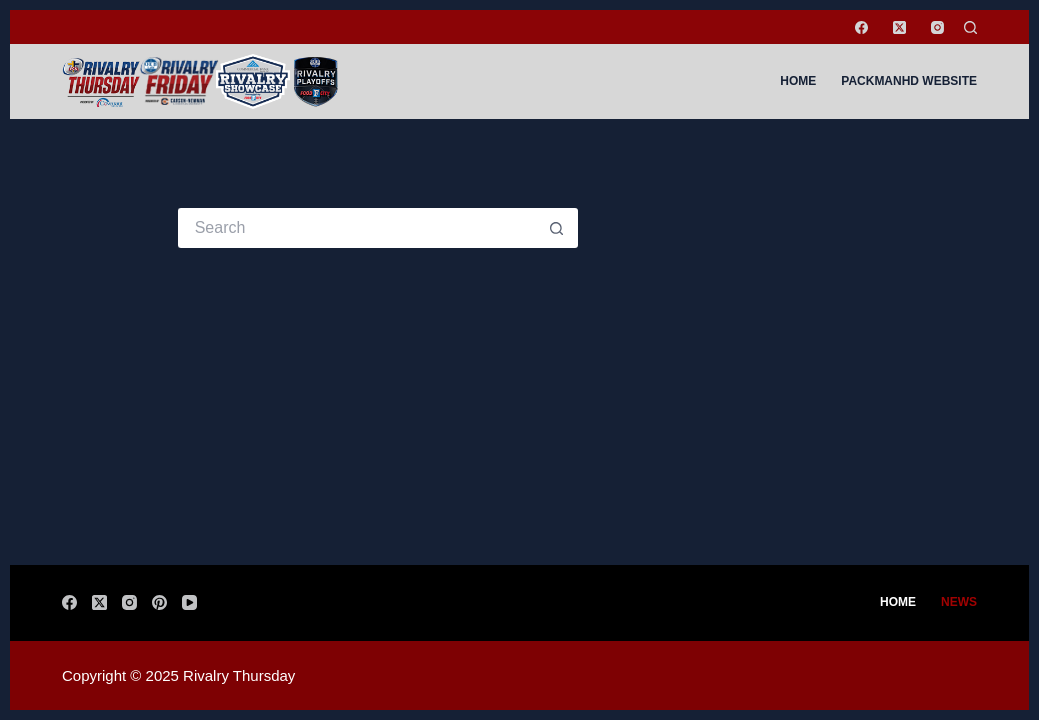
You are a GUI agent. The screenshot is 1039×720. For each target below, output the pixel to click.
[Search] (970, 27)
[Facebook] (861, 27)
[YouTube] (189, 602)
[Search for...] (358, 228)
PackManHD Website (909, 81)
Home (798, 81)
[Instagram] (937, 27)
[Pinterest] (159, 602)
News (959, 602)
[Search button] (558, 228)
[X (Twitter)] (899, 27)
